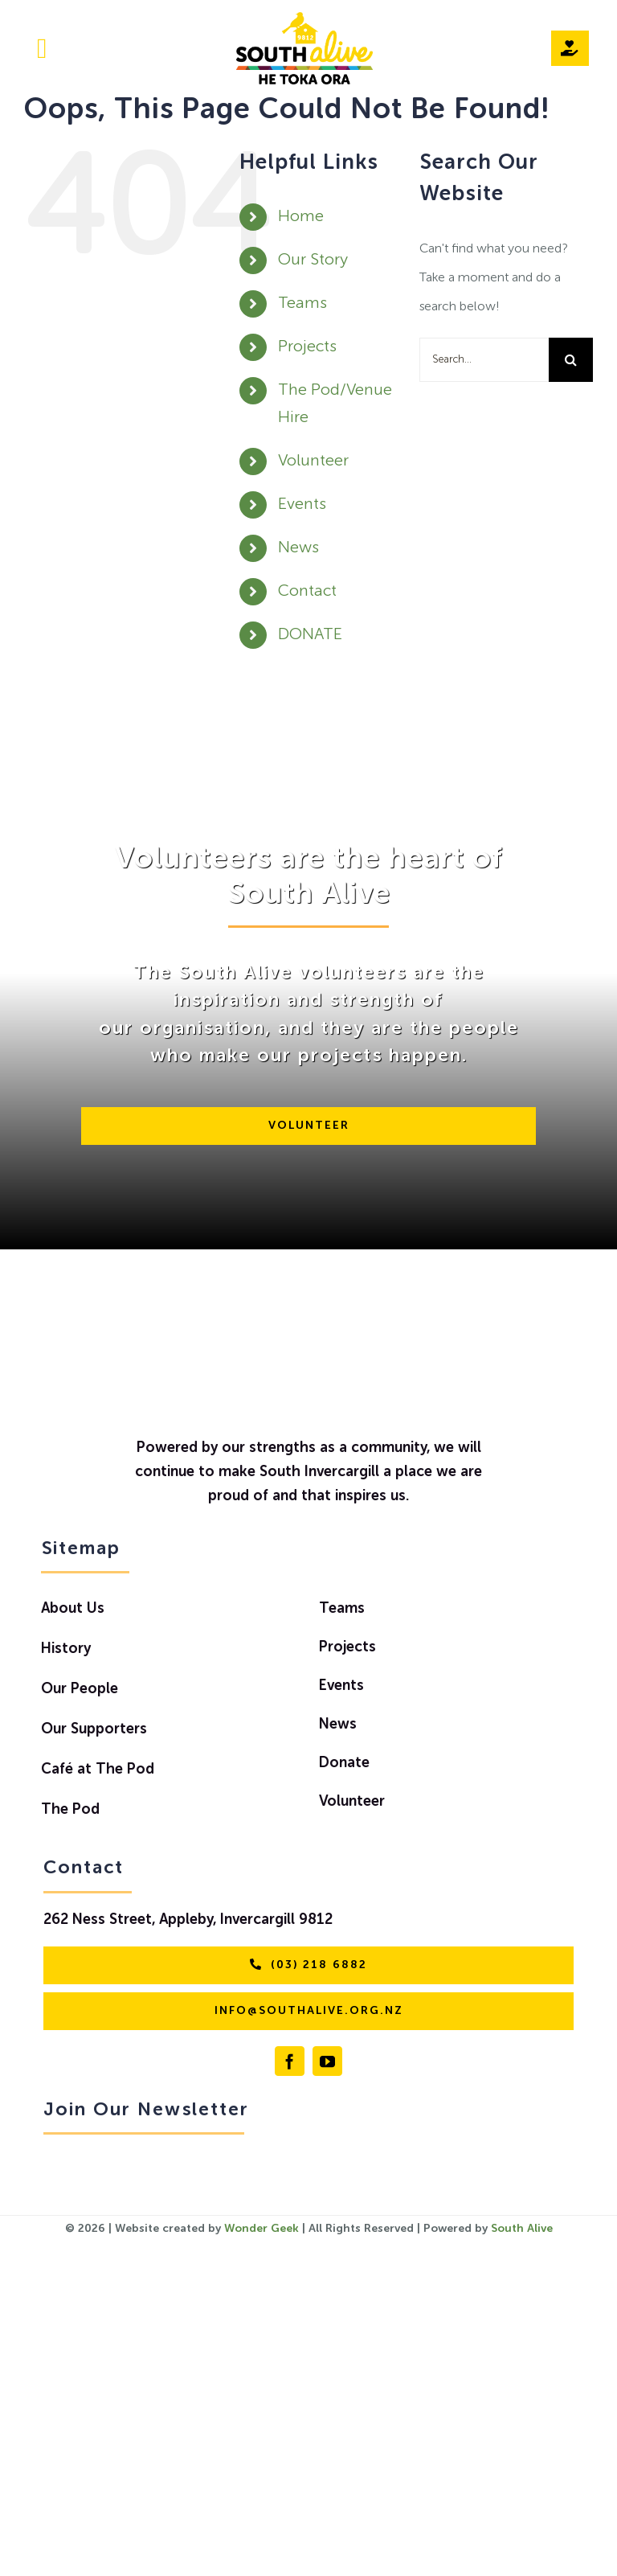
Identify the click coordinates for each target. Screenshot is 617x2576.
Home (301, 217)
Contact (307, 592)
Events (302, 505)
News (298, 548)
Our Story (313, 260)
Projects (307, 347)
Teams (302, 304)
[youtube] (327, 2061)
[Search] (571, 360)
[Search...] (484, 360)
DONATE (310, 635)
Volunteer (313, 461)
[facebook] (289, 2061)
